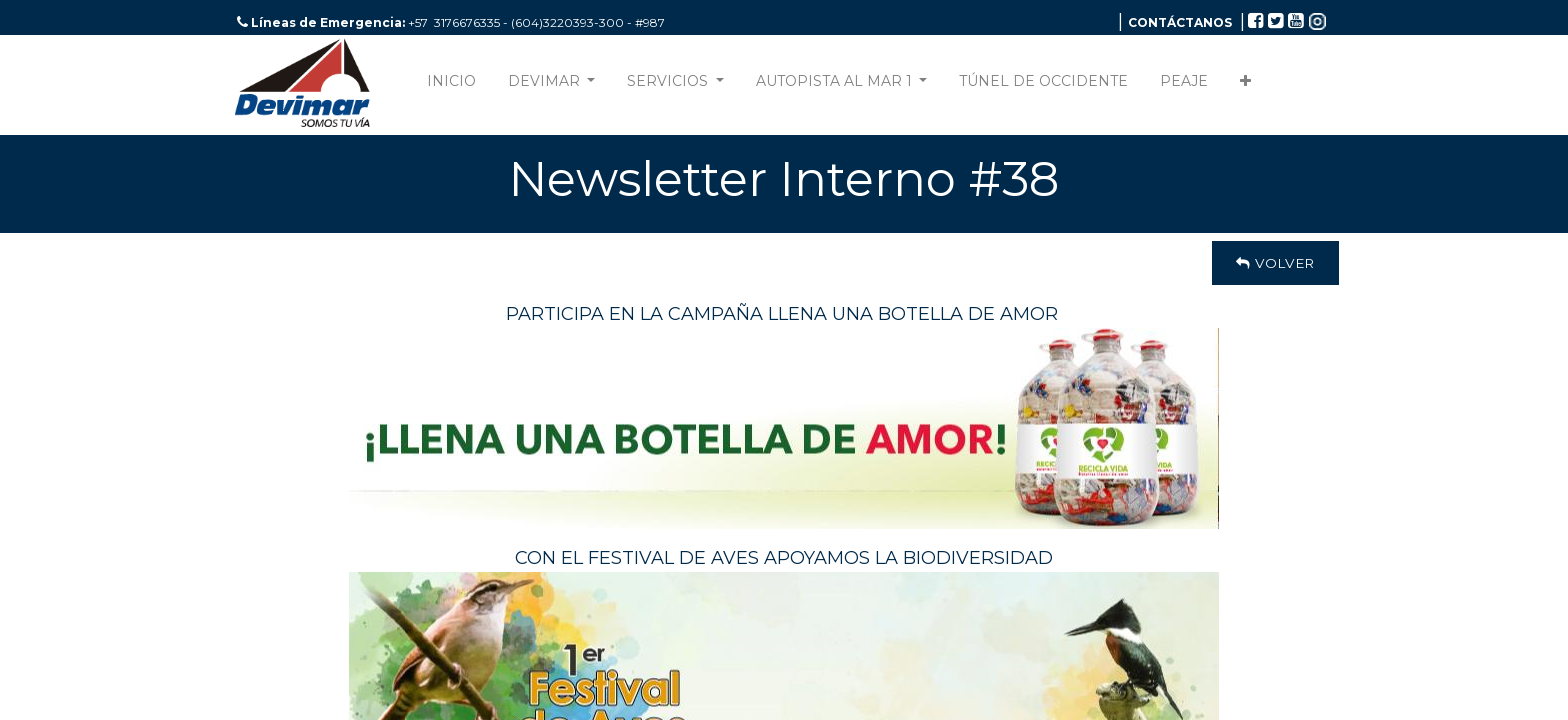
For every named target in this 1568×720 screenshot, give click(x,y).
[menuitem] (451, 85)
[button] (1245, 85)
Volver (1275, 263)
